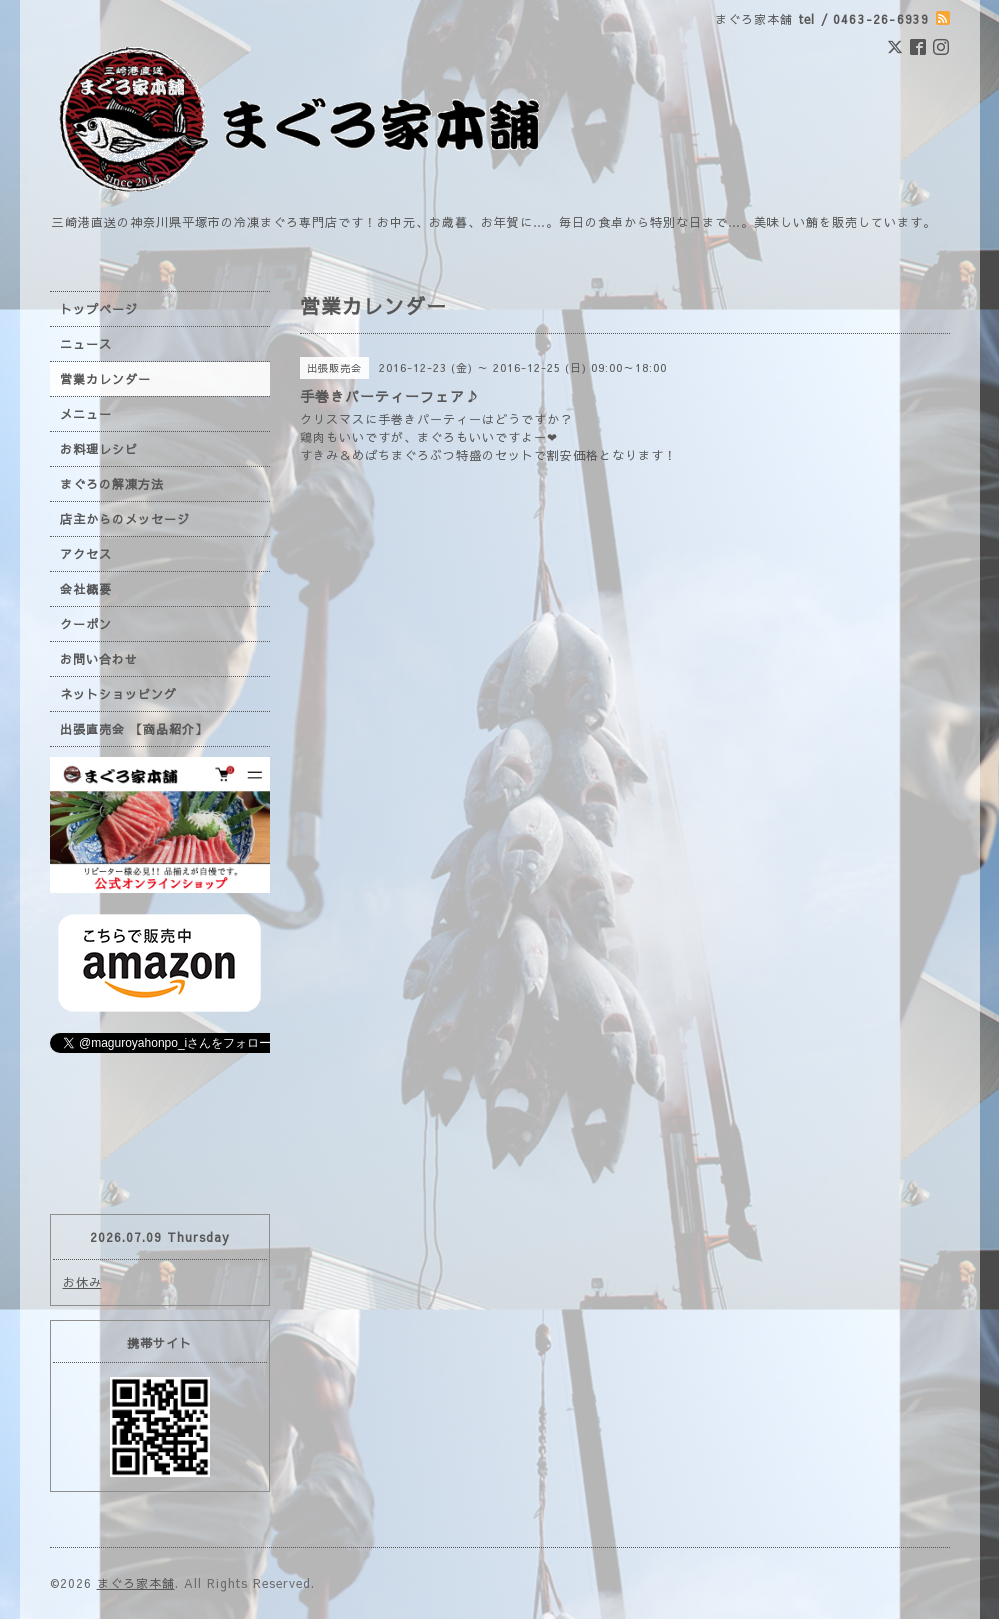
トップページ (99, 309)
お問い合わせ (99, 659)
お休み (82, 1282)
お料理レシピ (99, 449)
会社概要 (86, 589)
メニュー (86, 414)
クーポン (86, 624)
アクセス (86, 554)
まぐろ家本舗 (136, 1583)
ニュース (86, 344)
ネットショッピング (118, 694)
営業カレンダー (105, 379)
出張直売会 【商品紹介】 (134, 729)
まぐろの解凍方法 (112, 484)
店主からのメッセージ (125, 519)
